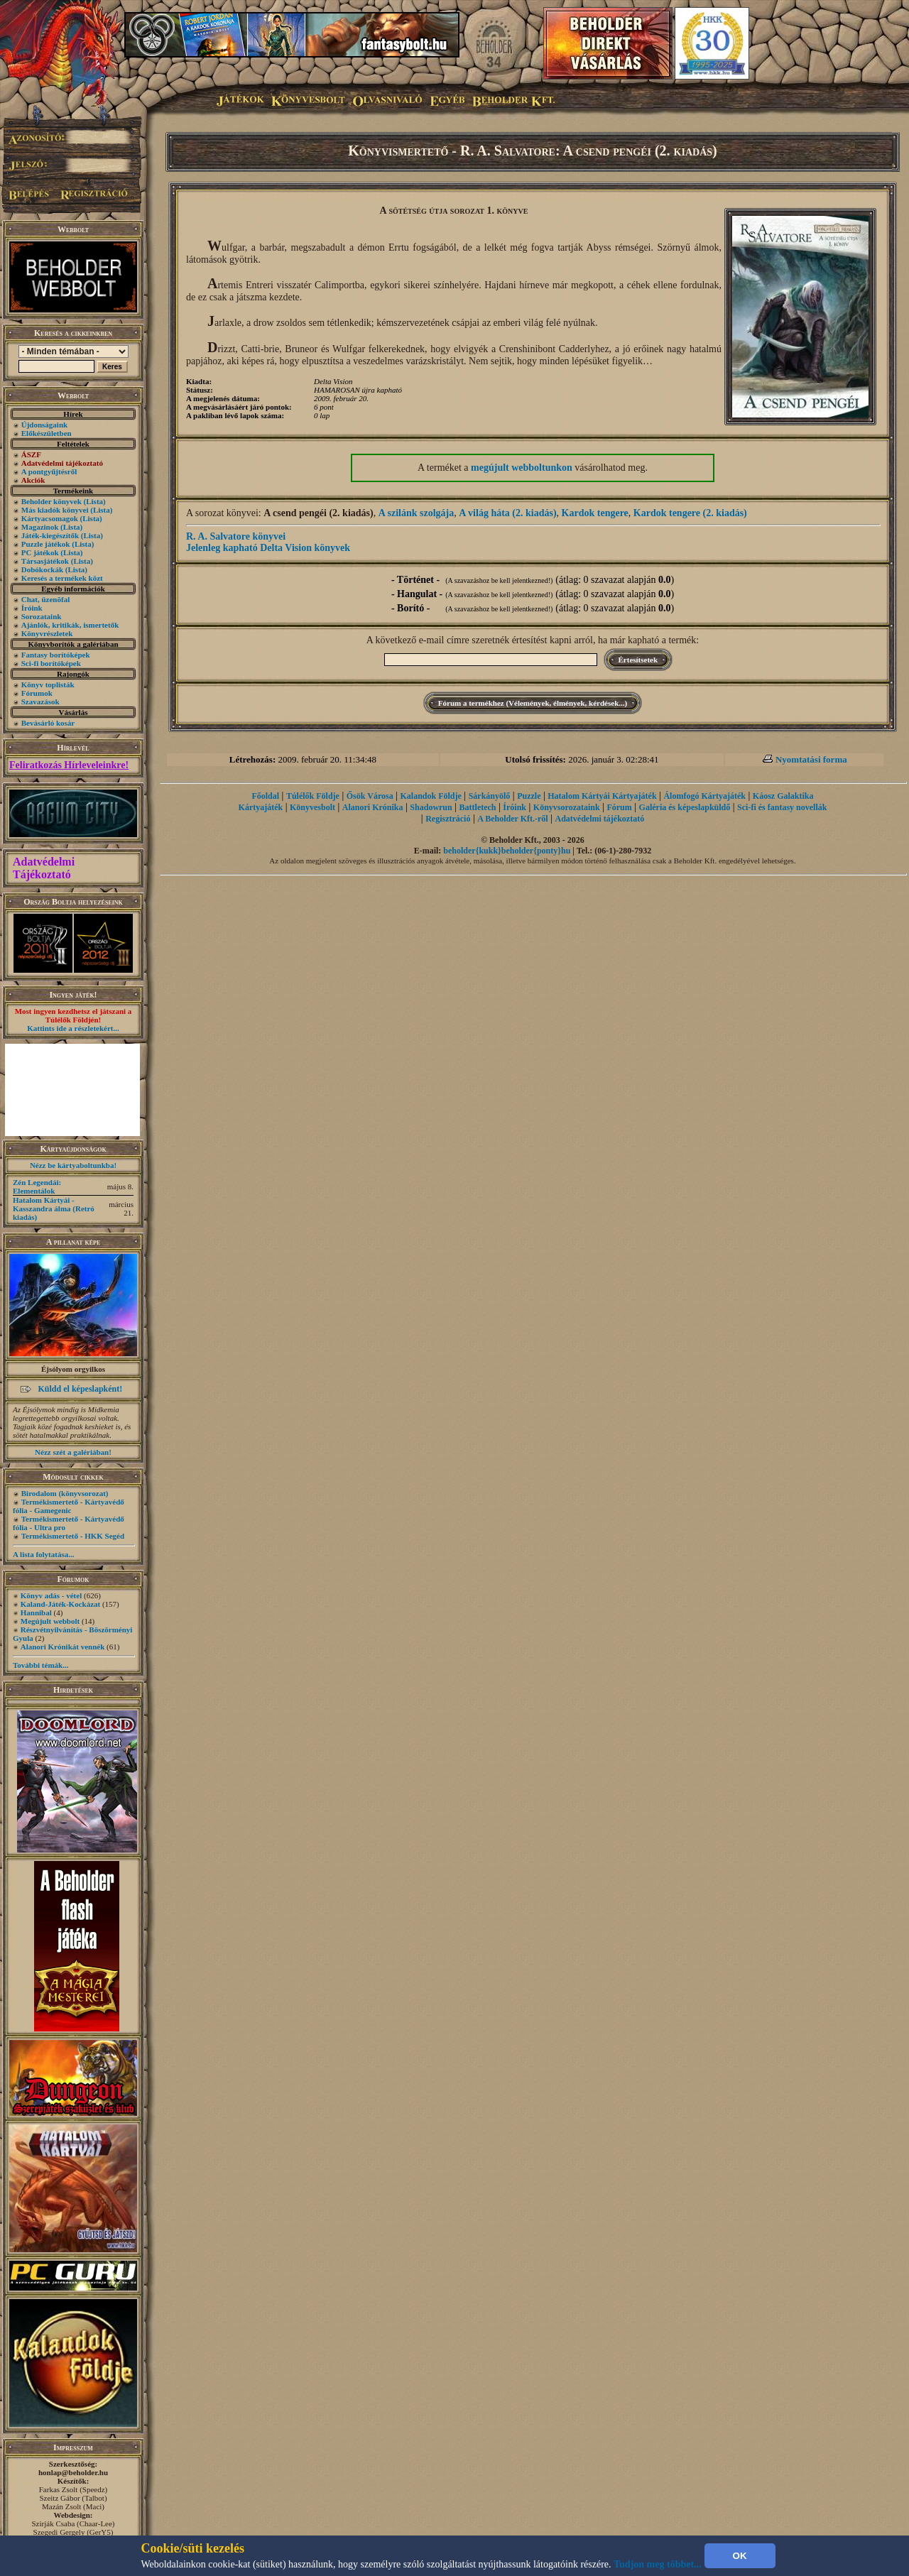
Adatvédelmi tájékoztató (600, 819)
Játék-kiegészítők (50, 535)
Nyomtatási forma (811, 759)
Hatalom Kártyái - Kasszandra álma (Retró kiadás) (53, 1208)
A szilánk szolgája (416, 513)
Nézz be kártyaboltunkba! (73, 1165)
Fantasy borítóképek (55, 654)
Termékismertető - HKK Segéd (72, 1536)
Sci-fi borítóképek (51, 663)
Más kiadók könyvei (55, 510)
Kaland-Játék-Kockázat (60, 1604)
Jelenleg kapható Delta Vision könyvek (268, 547)
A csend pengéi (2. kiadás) (318, 513)
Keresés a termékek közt (62, 578)
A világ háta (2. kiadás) (507, 513)
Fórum (618, 807)
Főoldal (265, 796)
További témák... (40, 1665)
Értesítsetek (638, 659)
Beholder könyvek (51, 501)
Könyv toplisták (48, 684)
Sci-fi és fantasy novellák (782, 807)
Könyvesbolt (312, 807)
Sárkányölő (490, 796)
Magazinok (40, 527)
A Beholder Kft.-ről (512, 819)
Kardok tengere (595, 513)
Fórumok (37, 693)
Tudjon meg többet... (658, 2564)
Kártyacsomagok (49, 518)
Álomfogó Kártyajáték (704, 796)
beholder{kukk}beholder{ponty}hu (506, 851)
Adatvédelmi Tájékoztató (44, 868)
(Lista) (95, 501)
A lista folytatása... (43, 1554)
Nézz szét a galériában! (73, 1452)
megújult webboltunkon (521, 467)
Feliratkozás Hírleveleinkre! (69, 765)
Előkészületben (46, 433)
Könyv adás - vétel (51, 1595)
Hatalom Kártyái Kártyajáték (602, 796)
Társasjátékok (45, 561)
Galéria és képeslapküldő (685, 807)
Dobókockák (42, 569)
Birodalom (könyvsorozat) (65, 1493)
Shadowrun (431, 807)
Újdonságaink (44, 424)
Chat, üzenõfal (45, 599)
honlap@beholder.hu (73, 2472)
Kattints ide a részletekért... (73, 1028)
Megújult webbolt (50, 1621)
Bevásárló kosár (48, 723)
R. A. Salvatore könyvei (235, 536)
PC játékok (40, 552)
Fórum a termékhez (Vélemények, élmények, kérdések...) (532, 703)
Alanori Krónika (372, 807)
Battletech (477, 807)
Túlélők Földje (312, 796)
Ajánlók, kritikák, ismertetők (70, 625)
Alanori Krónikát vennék (63, 1646)
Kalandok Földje (430, 796)
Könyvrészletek (47, 633)
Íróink (32, 608)
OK (740, 2555)
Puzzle (528, 796)
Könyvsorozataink (566, 807)
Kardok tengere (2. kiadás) (690, 513)
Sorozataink (41, 616)
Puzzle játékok (45, 544)
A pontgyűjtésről (49, 471)
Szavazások (40, 701)
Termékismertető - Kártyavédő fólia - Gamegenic (68, 1506)
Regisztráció (447, 819)
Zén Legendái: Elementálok (37, 1186)
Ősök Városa (370, 796)
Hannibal (36, 1612)
